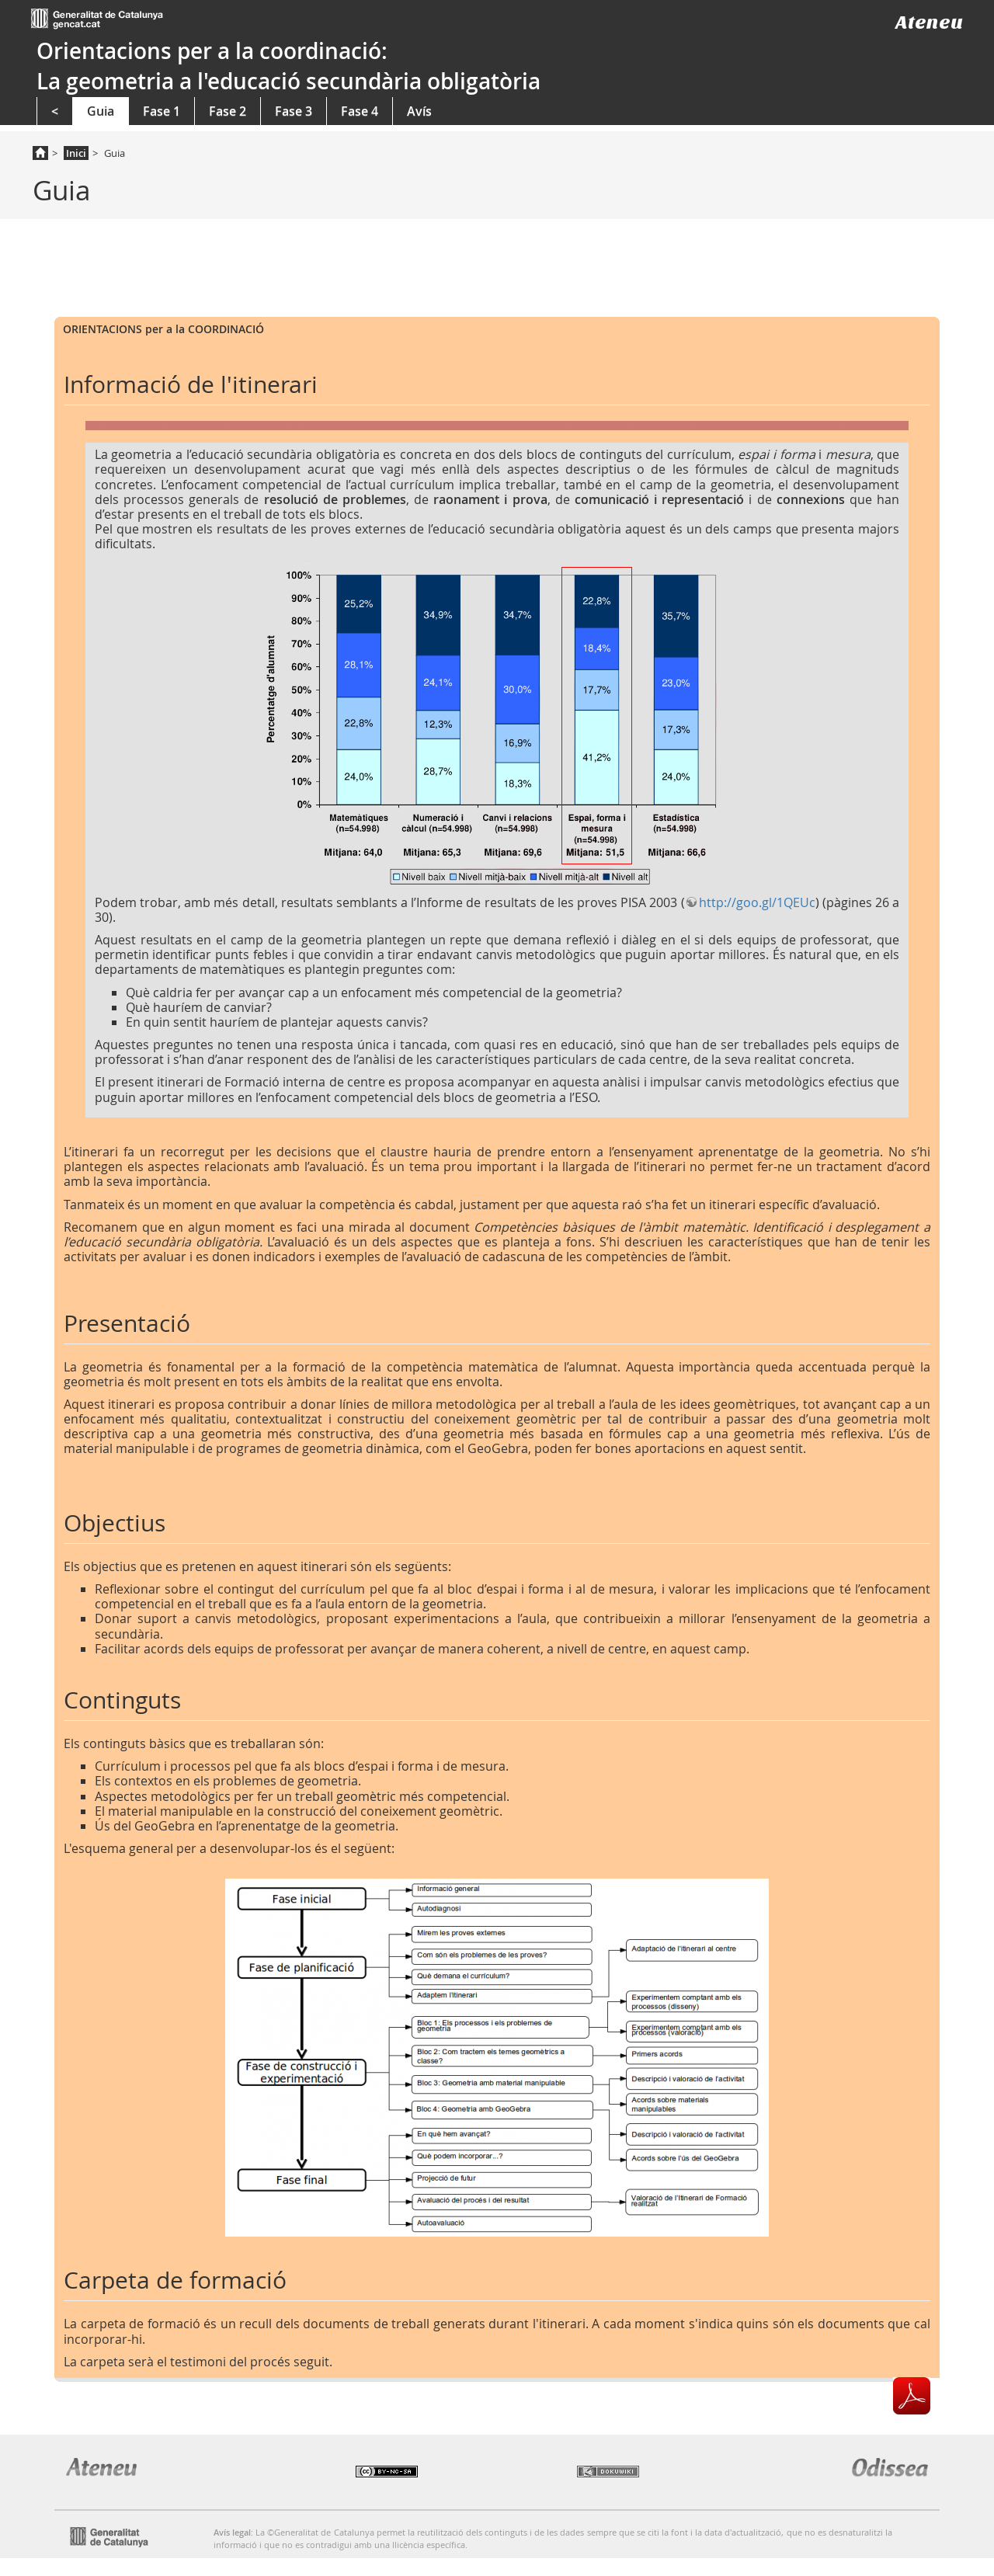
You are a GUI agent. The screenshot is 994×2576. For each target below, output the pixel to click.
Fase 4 (359, 111)
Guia (100, 111)
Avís (419, 111)
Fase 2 (227, 111)
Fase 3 (293, 111)
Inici (76, 153)
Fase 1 (161, 111)
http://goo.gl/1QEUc (757, 902)
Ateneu (929, 22)
